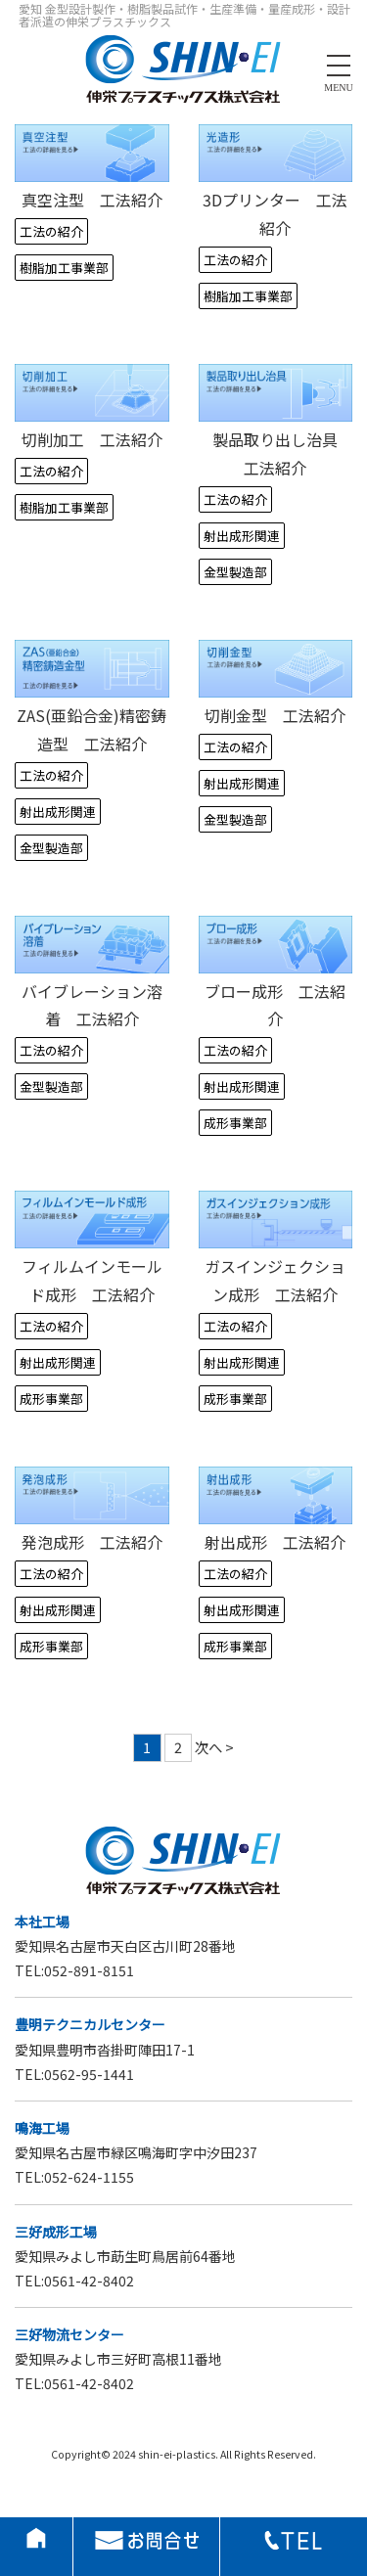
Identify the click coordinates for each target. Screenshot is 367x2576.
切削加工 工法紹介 (92, 439)
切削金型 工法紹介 (275, 715)
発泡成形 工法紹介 (92, 1542)
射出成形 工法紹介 (275, 1542)
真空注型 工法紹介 (92, 199)
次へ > (214, 1747)
